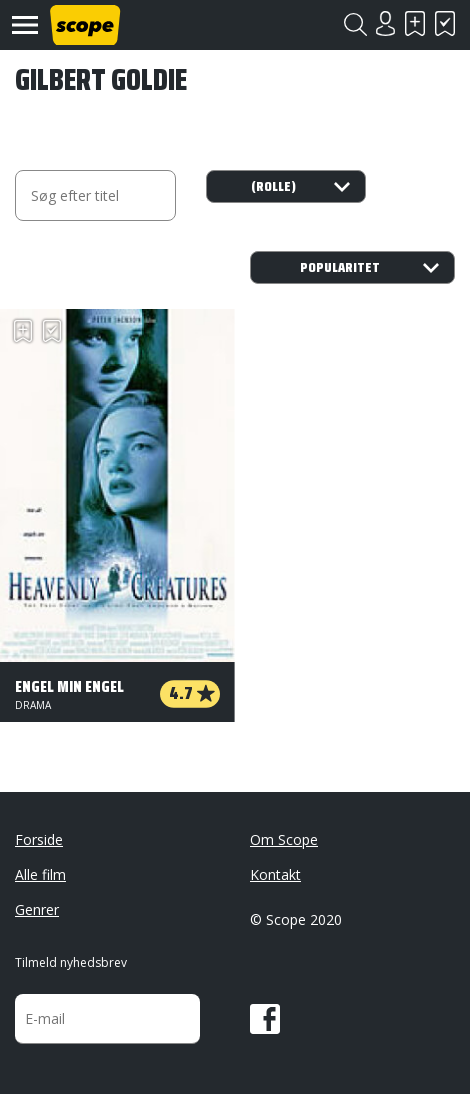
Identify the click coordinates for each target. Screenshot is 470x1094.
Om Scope (284, 839)
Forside (39, 839)
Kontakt (275, 874)
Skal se (415, 23)
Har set (445, 23)
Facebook (265, 1019)
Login (385, 23)
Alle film (40, 874)
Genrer (37, 909)
